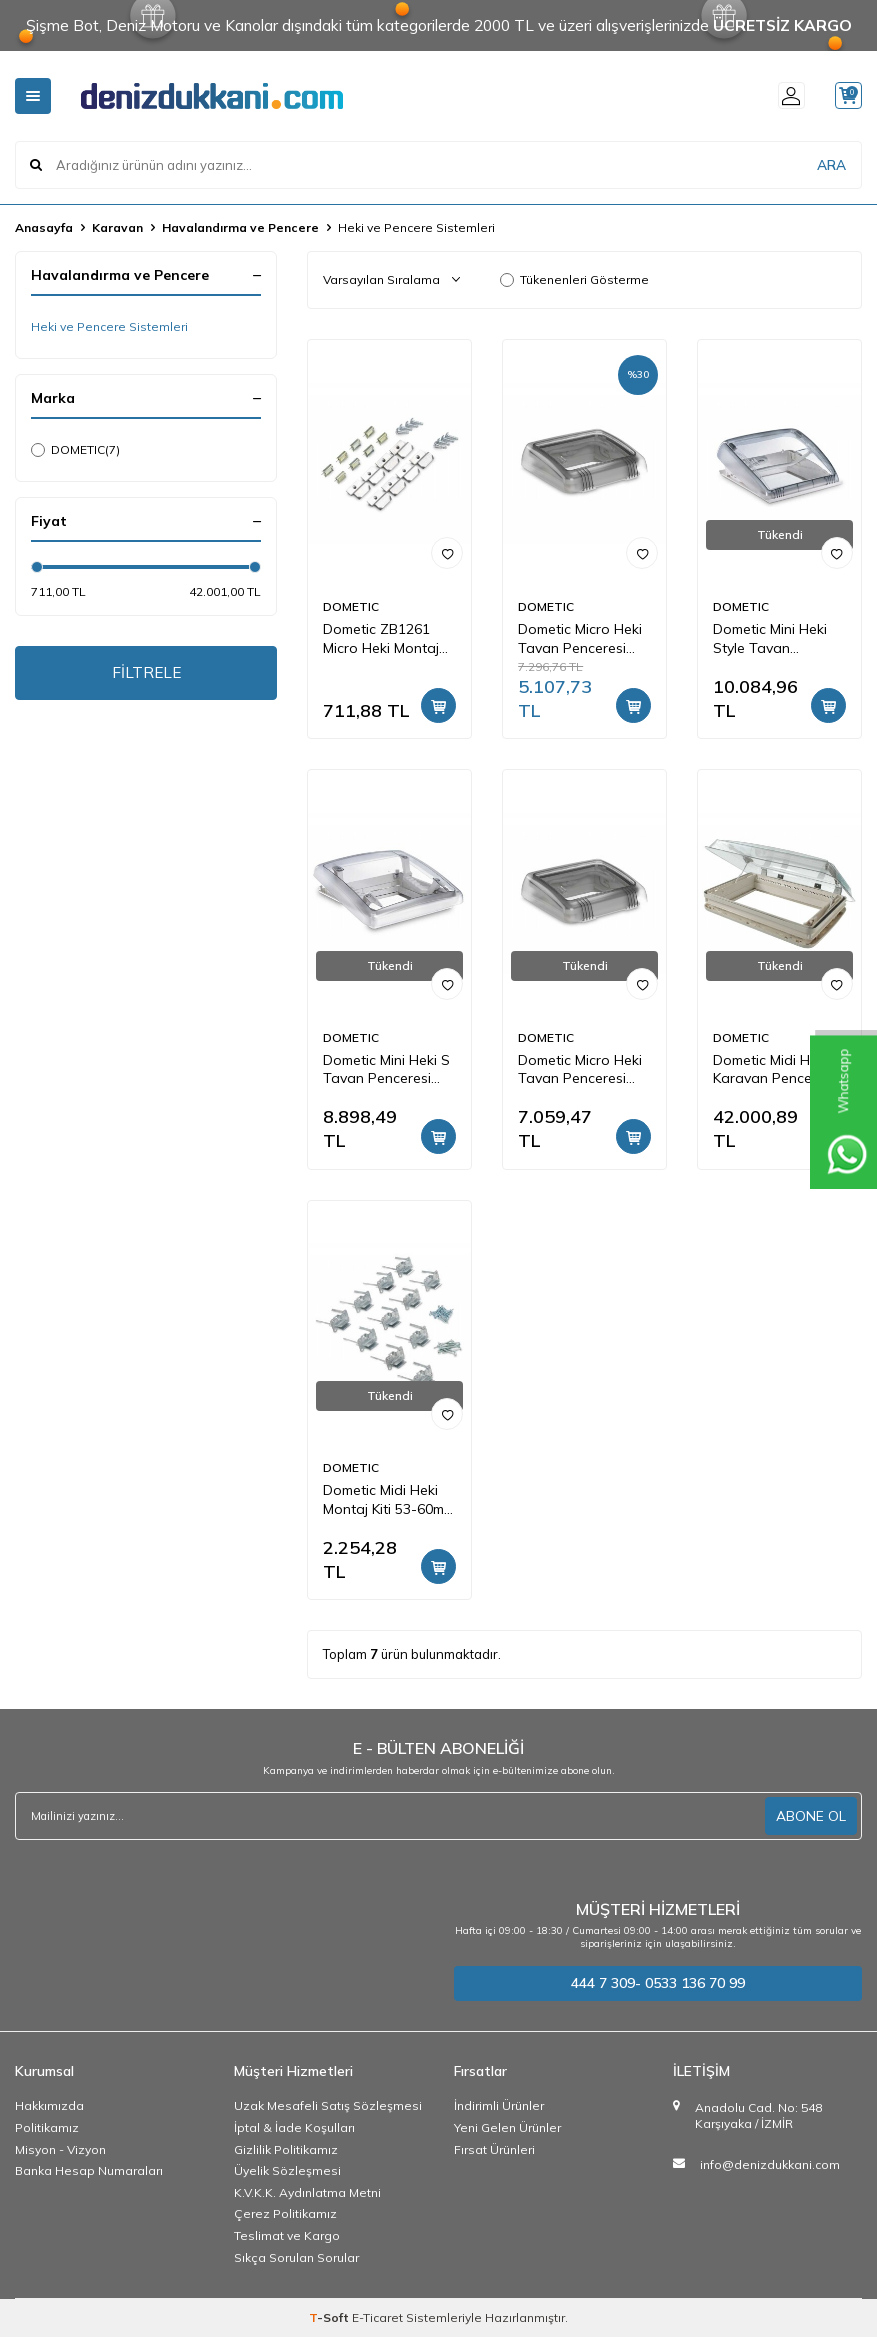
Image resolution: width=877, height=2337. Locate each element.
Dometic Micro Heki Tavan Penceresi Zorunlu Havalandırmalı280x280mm (584, 1070)
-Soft (330, 2317)
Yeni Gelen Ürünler (507, 2127)
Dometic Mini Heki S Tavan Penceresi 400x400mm (386, 1070)
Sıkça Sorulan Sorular (296, 2257)
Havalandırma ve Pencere (240, 227)
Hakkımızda (49, 2105)
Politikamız (47, 2127)
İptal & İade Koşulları (294, 2127)
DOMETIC (75, 450)
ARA (831, 164)
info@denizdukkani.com (770, 2164)
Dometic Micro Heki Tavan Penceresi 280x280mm (580, 639)
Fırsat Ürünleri (494, 2149)
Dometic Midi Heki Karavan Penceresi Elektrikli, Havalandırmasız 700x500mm (774, 1070)
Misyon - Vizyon (60, 2149)
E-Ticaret (377, 2317)
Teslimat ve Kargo (287, 2235)
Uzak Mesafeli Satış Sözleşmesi (328, 2105)
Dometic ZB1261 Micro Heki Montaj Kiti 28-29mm (381, 639)
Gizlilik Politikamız (286, 2149)
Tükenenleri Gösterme (574, 279)
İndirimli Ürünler (499, 2105)
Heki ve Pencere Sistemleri (109, 326)
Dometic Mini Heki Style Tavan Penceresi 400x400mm (770, 639)
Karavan (117, 227)
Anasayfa (44, 227)
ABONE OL (811, 1815)
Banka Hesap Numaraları (89, 2170)
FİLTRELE (146, 674)
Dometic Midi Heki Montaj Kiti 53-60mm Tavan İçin (389, 1500)
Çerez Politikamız (285, 2213)
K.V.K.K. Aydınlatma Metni (307, 2192)
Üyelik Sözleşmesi (287, 2170)
